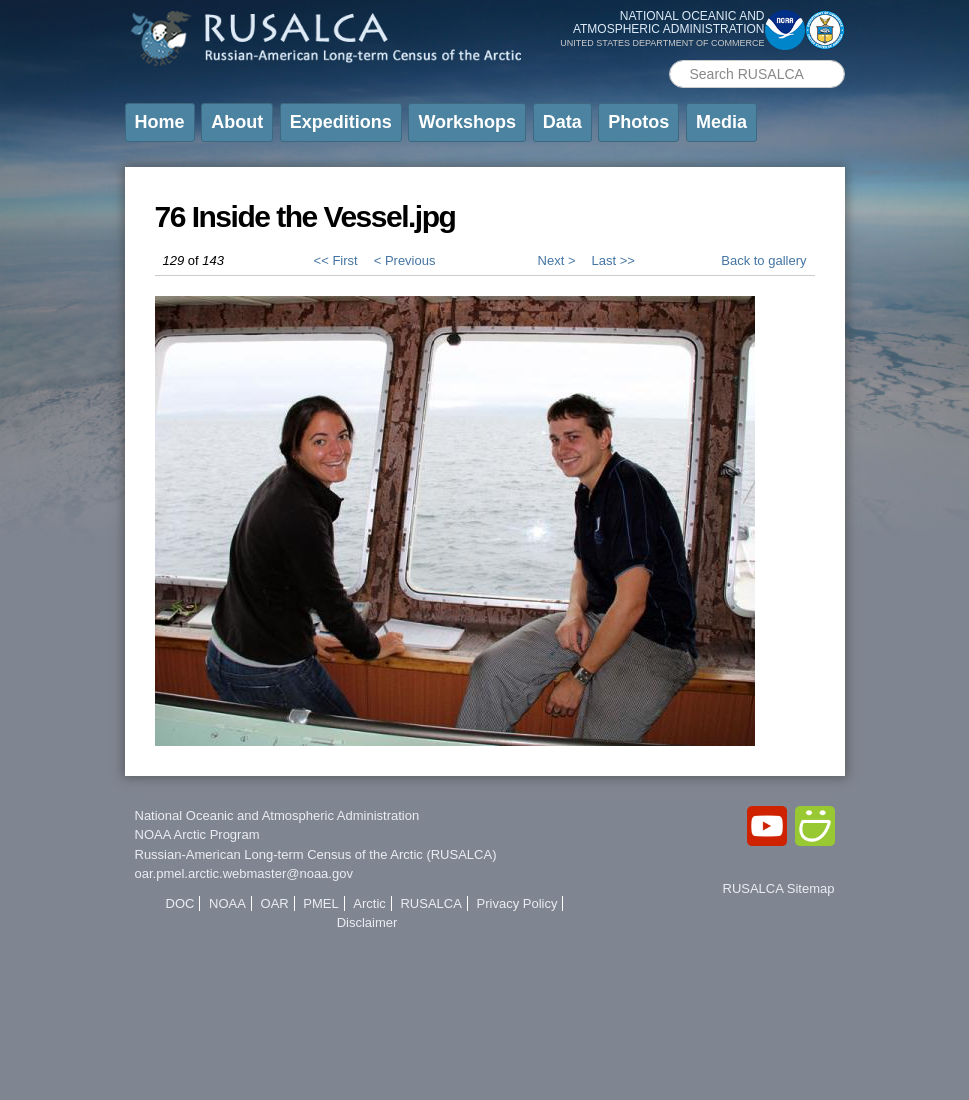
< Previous (405, 260)
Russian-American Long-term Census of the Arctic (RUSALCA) (316, 854)
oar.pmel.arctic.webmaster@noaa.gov (244, 873)
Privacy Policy (517, 903)
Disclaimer (367, 922)
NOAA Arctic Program (197, 834)
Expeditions (341, 122)
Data (562, 122)
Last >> (612, 260)
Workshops (467, 122)
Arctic (369, 903)
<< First (336, 260)
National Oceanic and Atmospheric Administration (277, 815)
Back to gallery (763, 260)
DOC (180, 903)
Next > (557, 260)
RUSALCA (430, 903)
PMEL (320, 903)
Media (721, 122)
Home (160, 122)
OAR (275, 903)
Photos (638, 122)
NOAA (227, 903)
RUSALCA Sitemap (779, 888)
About (237, 122)
